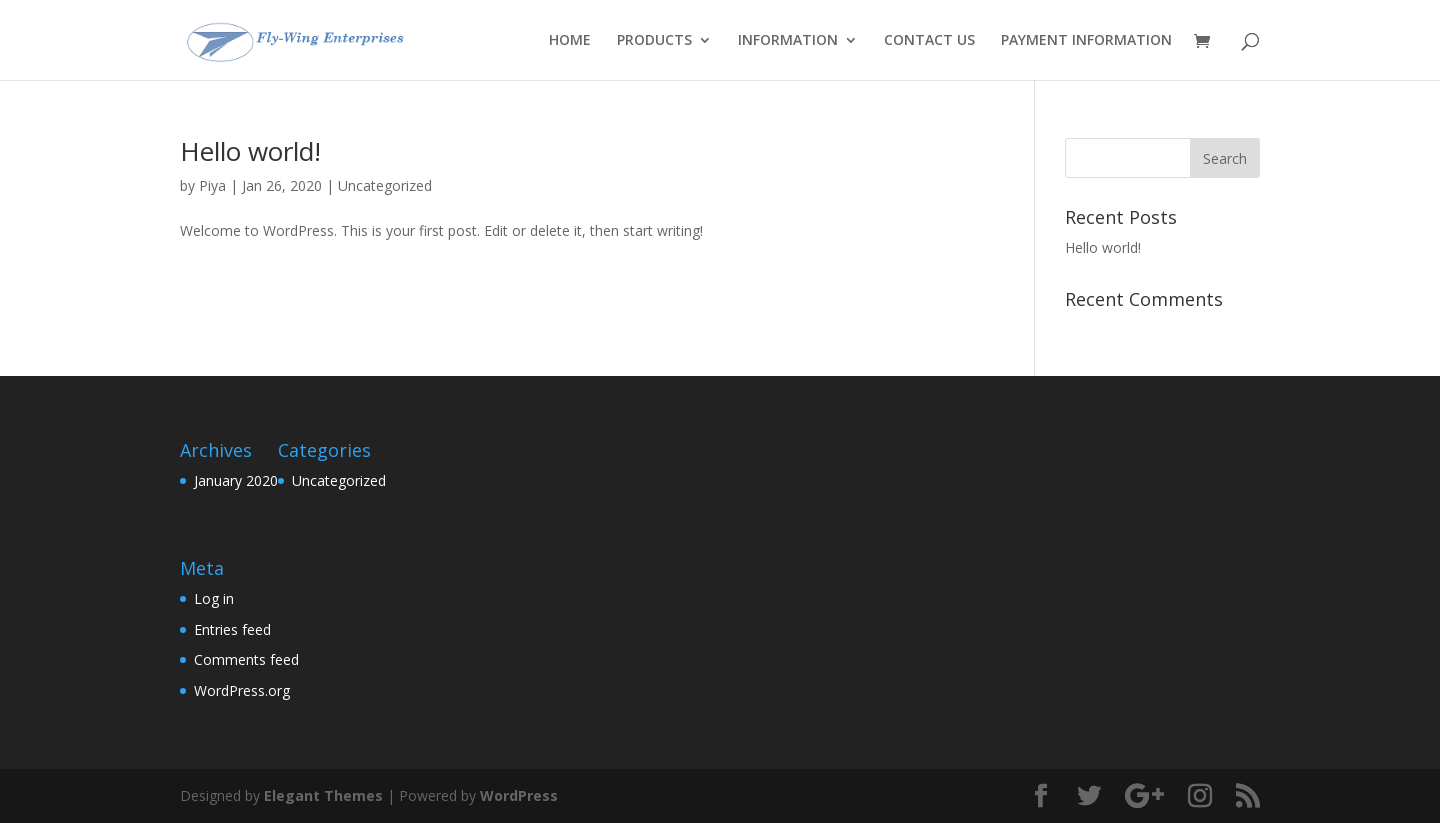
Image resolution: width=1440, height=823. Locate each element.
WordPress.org (242, 690)
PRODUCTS (654, 41)
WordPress (519, 795)
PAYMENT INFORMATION (1086, 41)
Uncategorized (385, 185)
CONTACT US (929, 41)
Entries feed (232, 629)
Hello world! (250, 151)
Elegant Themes (323, 795)
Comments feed (246, 659)
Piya (212, 185)
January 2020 (236, 480)
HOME (570, 41)
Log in (214, 598)
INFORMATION (788, 41)
